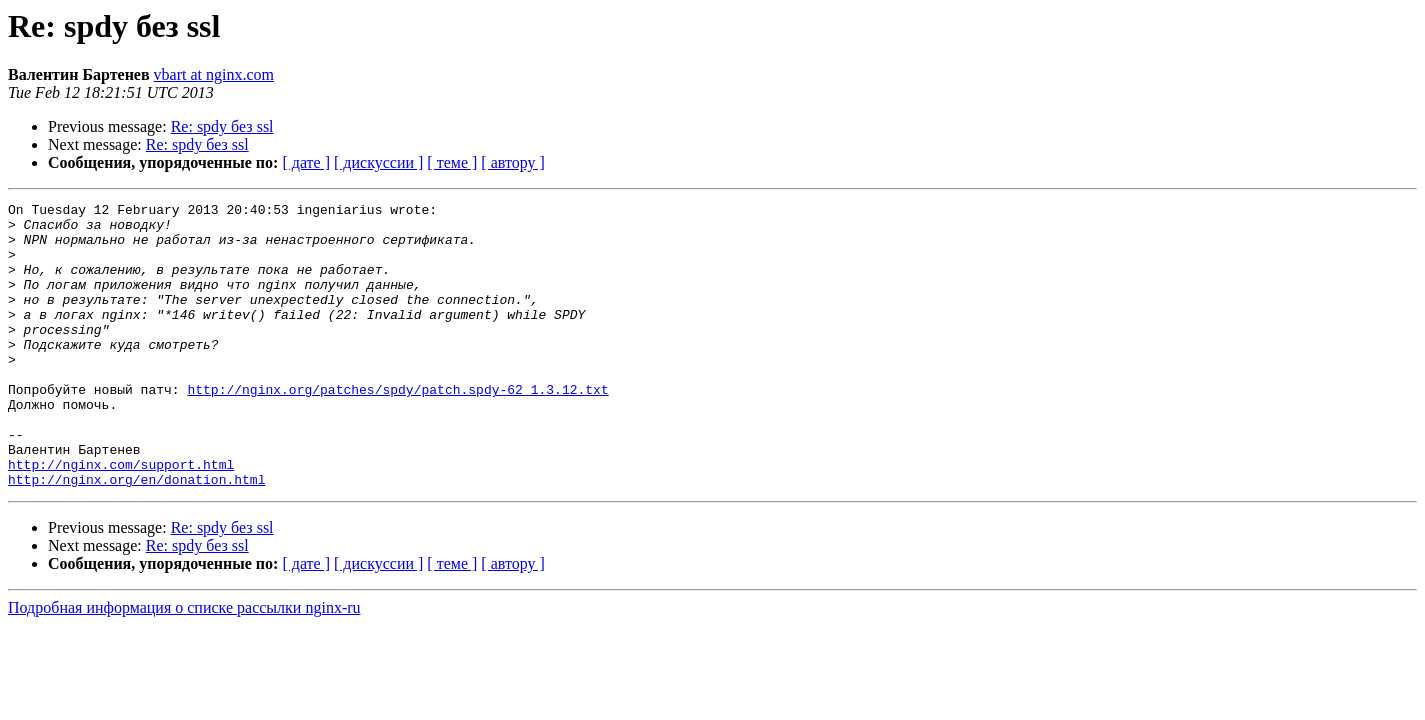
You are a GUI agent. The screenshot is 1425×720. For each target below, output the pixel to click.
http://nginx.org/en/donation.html (136, 536)
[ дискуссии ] (378, 162)
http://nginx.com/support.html (121, 518)
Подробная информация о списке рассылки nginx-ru (184, 664)
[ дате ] (306, 162)
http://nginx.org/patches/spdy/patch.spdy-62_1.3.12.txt (397, 428)
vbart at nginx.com (214, 74)
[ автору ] (512, 162)
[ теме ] (452, 162)
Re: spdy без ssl (222, 126)
